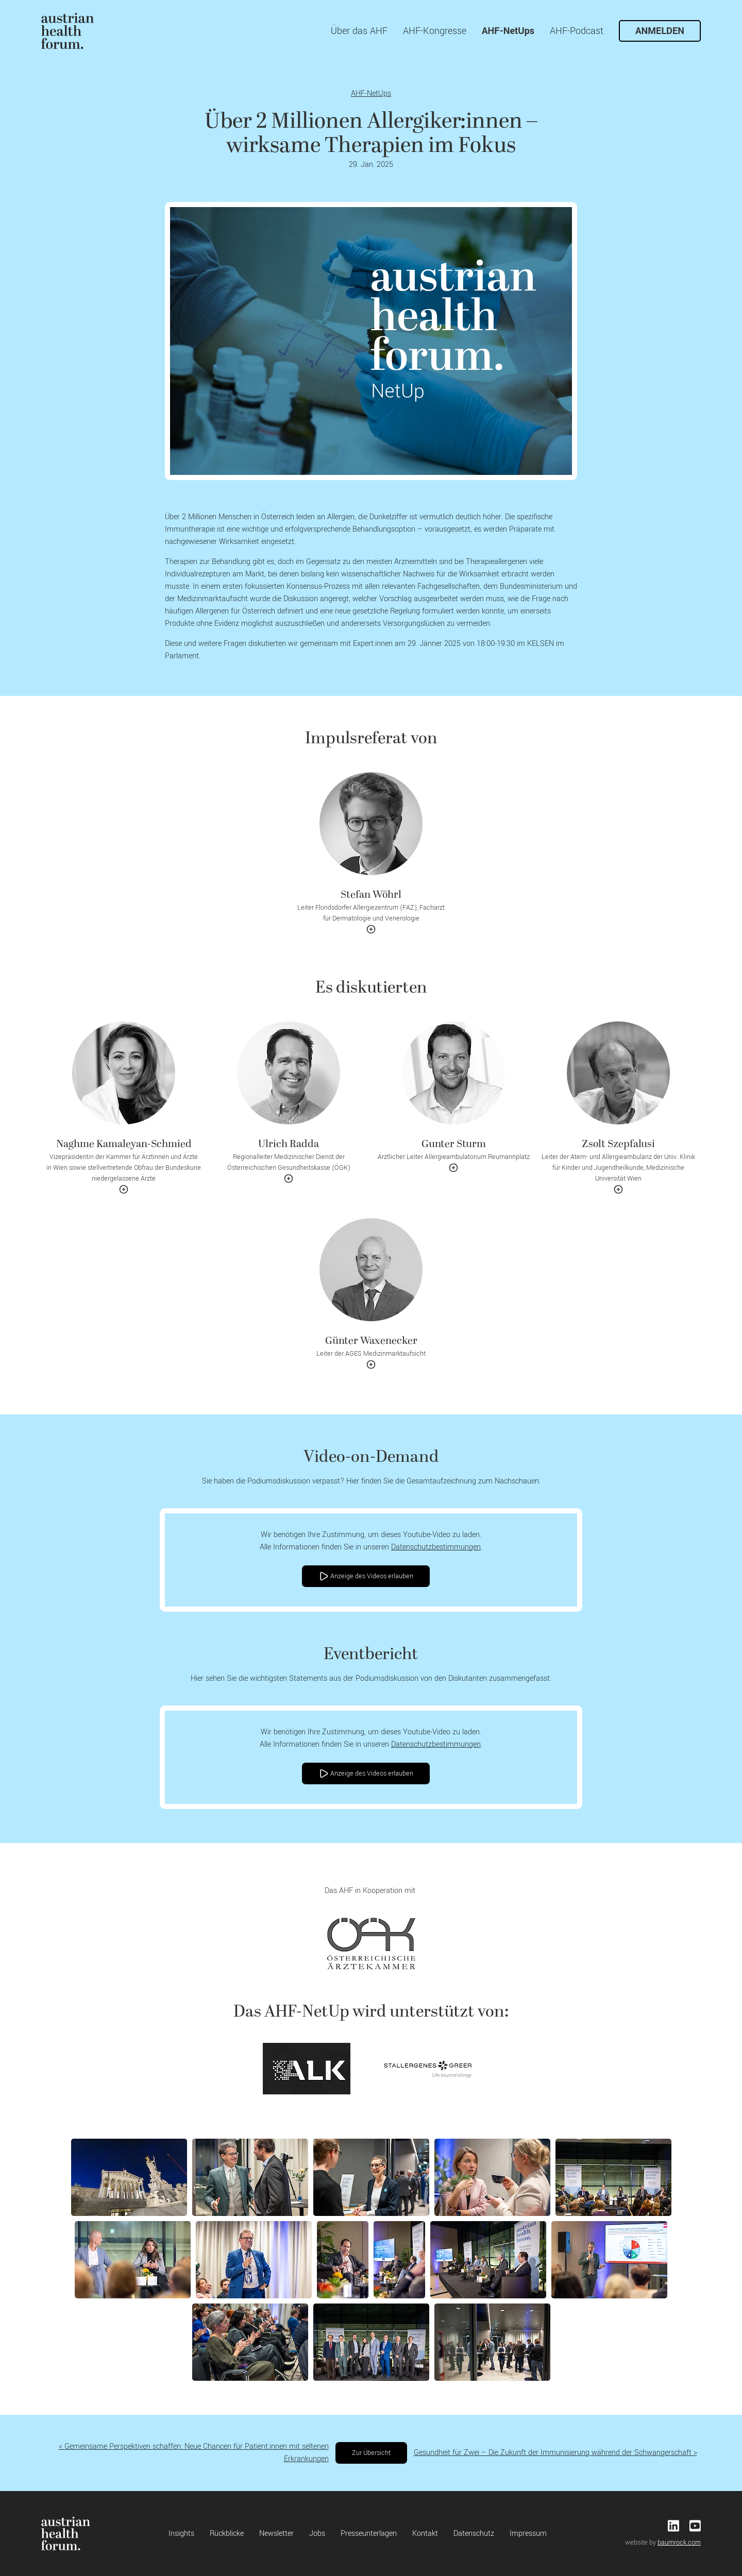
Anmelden (659, 31)
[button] (371, 857)
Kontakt (425, 2533)
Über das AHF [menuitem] (359, 31)
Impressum (528, 2533)
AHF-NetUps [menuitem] (508, 31)
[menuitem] (67, 31)
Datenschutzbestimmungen (436, 1547)
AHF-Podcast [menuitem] (576, 31)
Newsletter (276, 2533)
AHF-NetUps (371, 93)
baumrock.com (679, 2542)
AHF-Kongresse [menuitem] (434, 31)
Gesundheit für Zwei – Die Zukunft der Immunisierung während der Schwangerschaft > (555, 2452)
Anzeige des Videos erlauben (365, 1576)
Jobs (317, 2533)
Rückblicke (227, 2533)
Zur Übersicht (371, 2453)
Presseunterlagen (369, 2533)
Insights (181, 2533)
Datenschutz (473, 2533)
